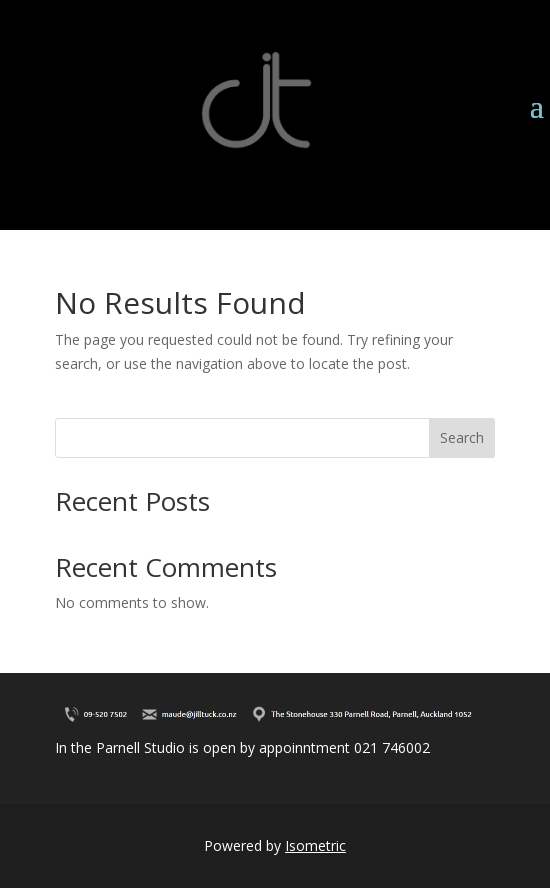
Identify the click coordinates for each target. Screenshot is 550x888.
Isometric (315, 845)
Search (462, 437)
